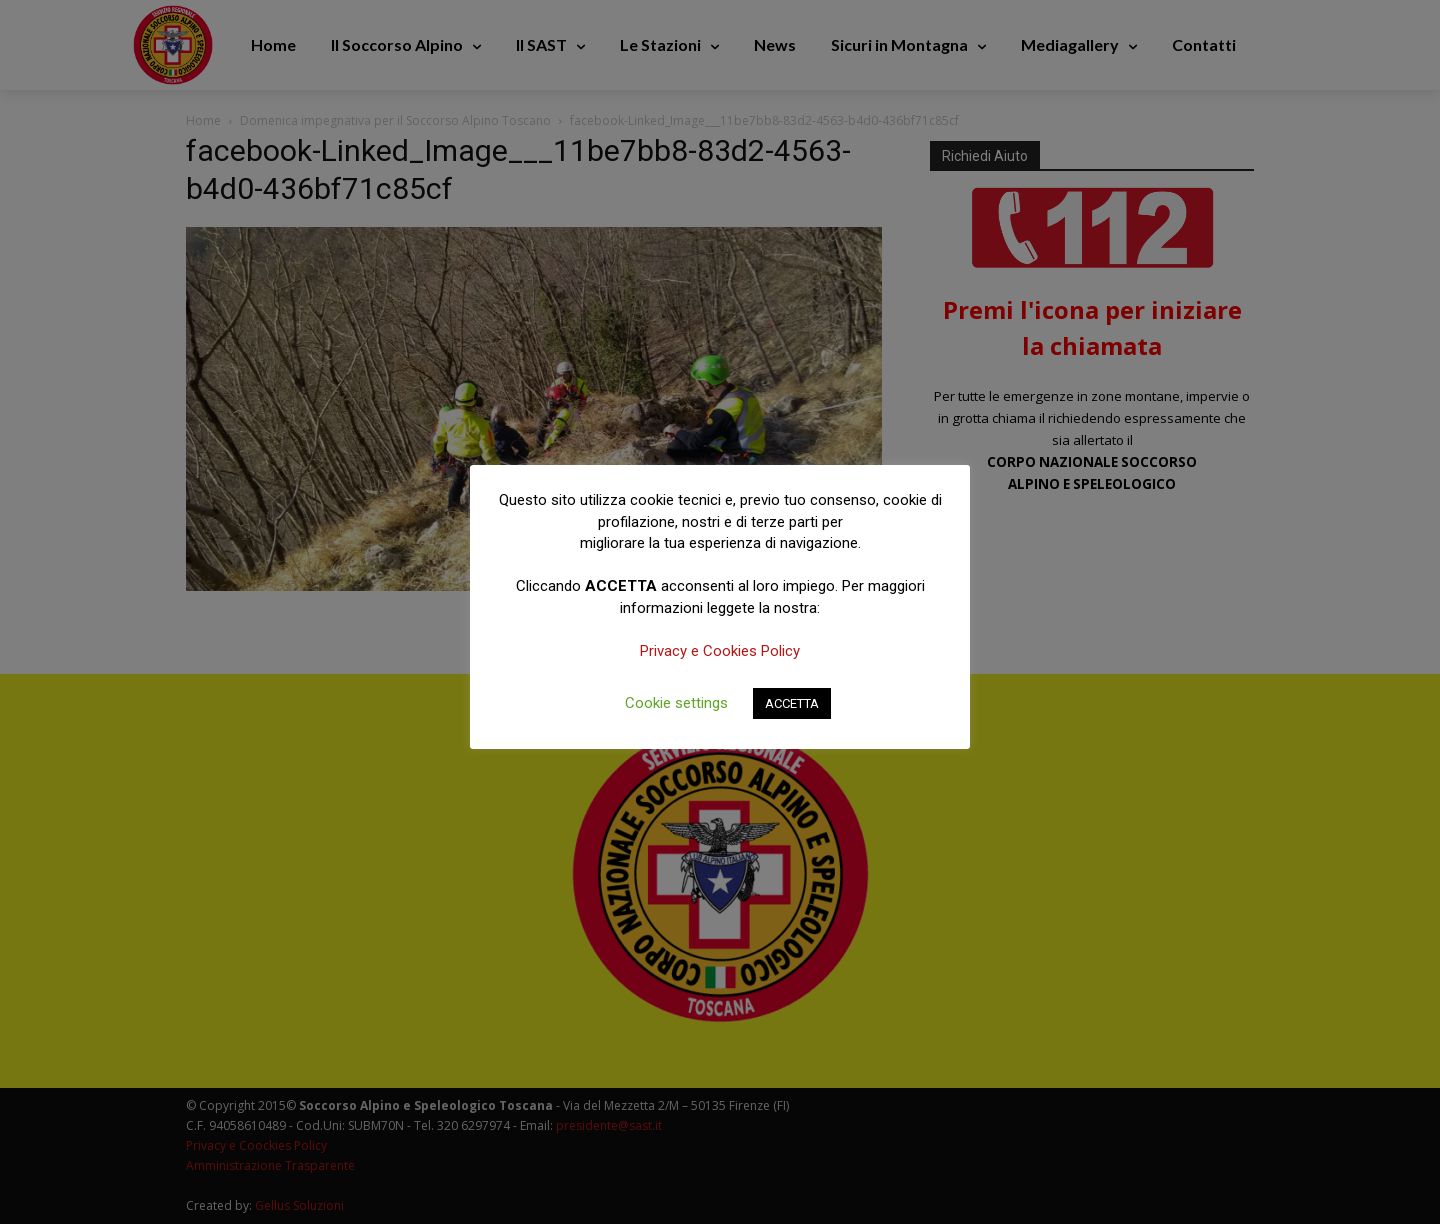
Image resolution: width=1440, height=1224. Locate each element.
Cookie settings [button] (676, 703)
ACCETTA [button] (792, 703)
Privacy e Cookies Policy (720, 651)
